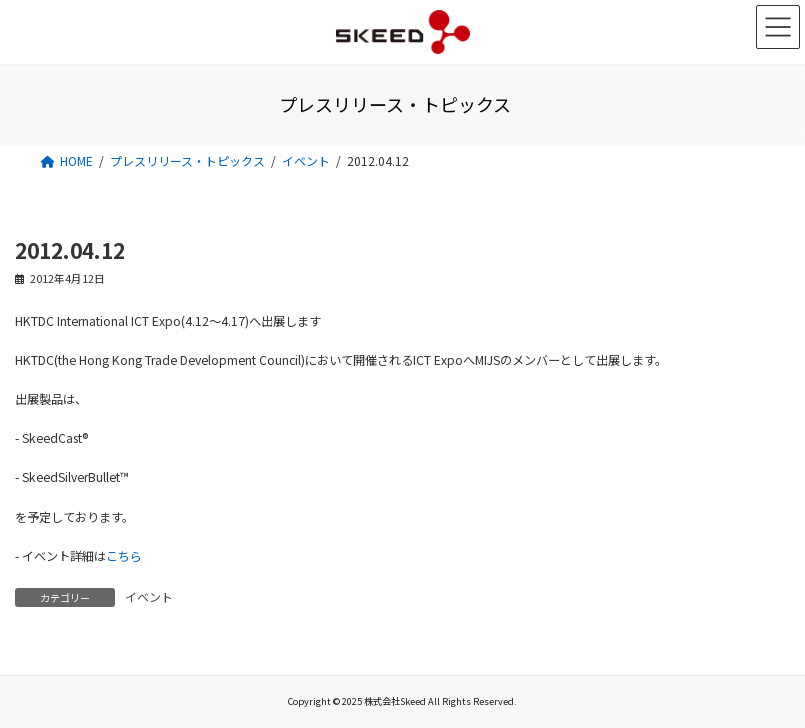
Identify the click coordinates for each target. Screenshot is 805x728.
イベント (149, 596)
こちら (124, 556)
